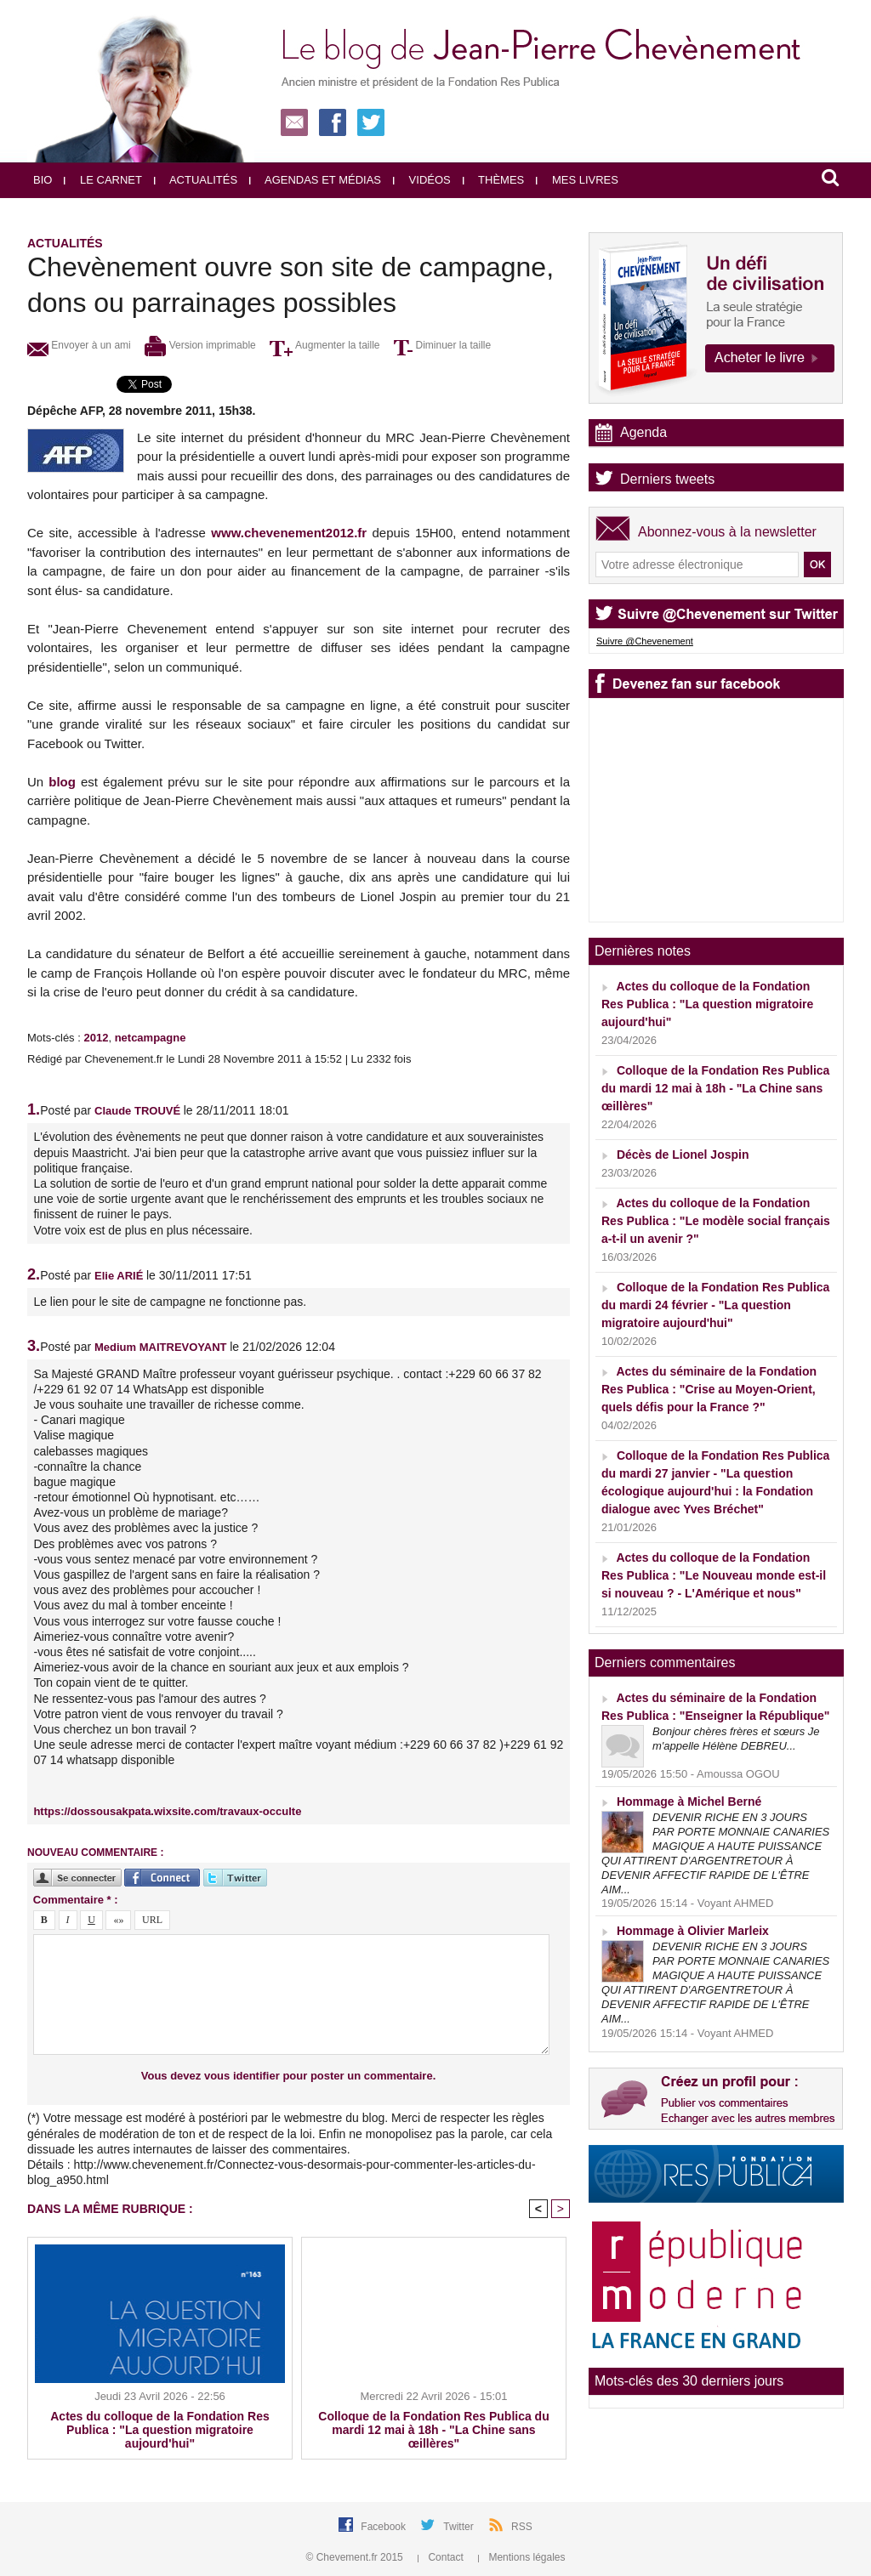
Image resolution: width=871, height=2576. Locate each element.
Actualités (195, 179)
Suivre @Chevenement (644, 641)
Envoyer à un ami (79, 345)
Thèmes (494, 179)
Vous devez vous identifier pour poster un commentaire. (288, 2075)
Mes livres (577, 179)
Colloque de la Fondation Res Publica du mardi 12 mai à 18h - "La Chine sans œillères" (433, 2429)
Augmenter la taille (324, 345)
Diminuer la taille (442, 345)
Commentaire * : (75, 1899)
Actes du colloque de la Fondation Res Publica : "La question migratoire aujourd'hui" (159, 2429)
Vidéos (422, 179)
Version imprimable (200, 345)
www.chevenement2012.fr (289, 532)
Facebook (384, 2527)
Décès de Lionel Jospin (683, 1154)
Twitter (459, 2527)
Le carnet (103, 179)
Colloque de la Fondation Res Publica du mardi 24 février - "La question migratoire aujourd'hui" (715, 1305)
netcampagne (150, 1037)
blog (62, 782)
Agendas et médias (315, 179)
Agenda (643, 432)
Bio (42, 179)
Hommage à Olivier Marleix (693, 1931)
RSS (521, 2527)
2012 (95, 1037)
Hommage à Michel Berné (689, 1801)
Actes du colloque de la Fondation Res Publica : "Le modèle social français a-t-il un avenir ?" (715, 1220)
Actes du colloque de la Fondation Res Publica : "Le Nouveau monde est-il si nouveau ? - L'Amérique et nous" (713, 1575)
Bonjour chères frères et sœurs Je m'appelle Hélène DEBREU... (736, 1738)
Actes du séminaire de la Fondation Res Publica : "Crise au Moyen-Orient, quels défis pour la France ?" (709, 1389)
